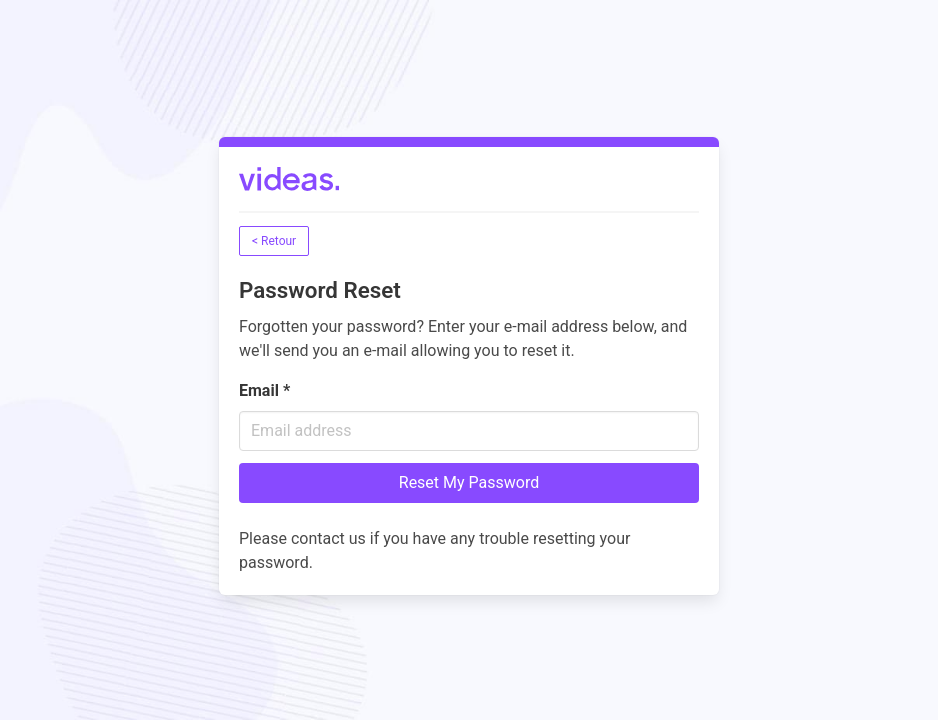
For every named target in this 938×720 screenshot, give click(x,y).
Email (264, 390)
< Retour (274, 241)
